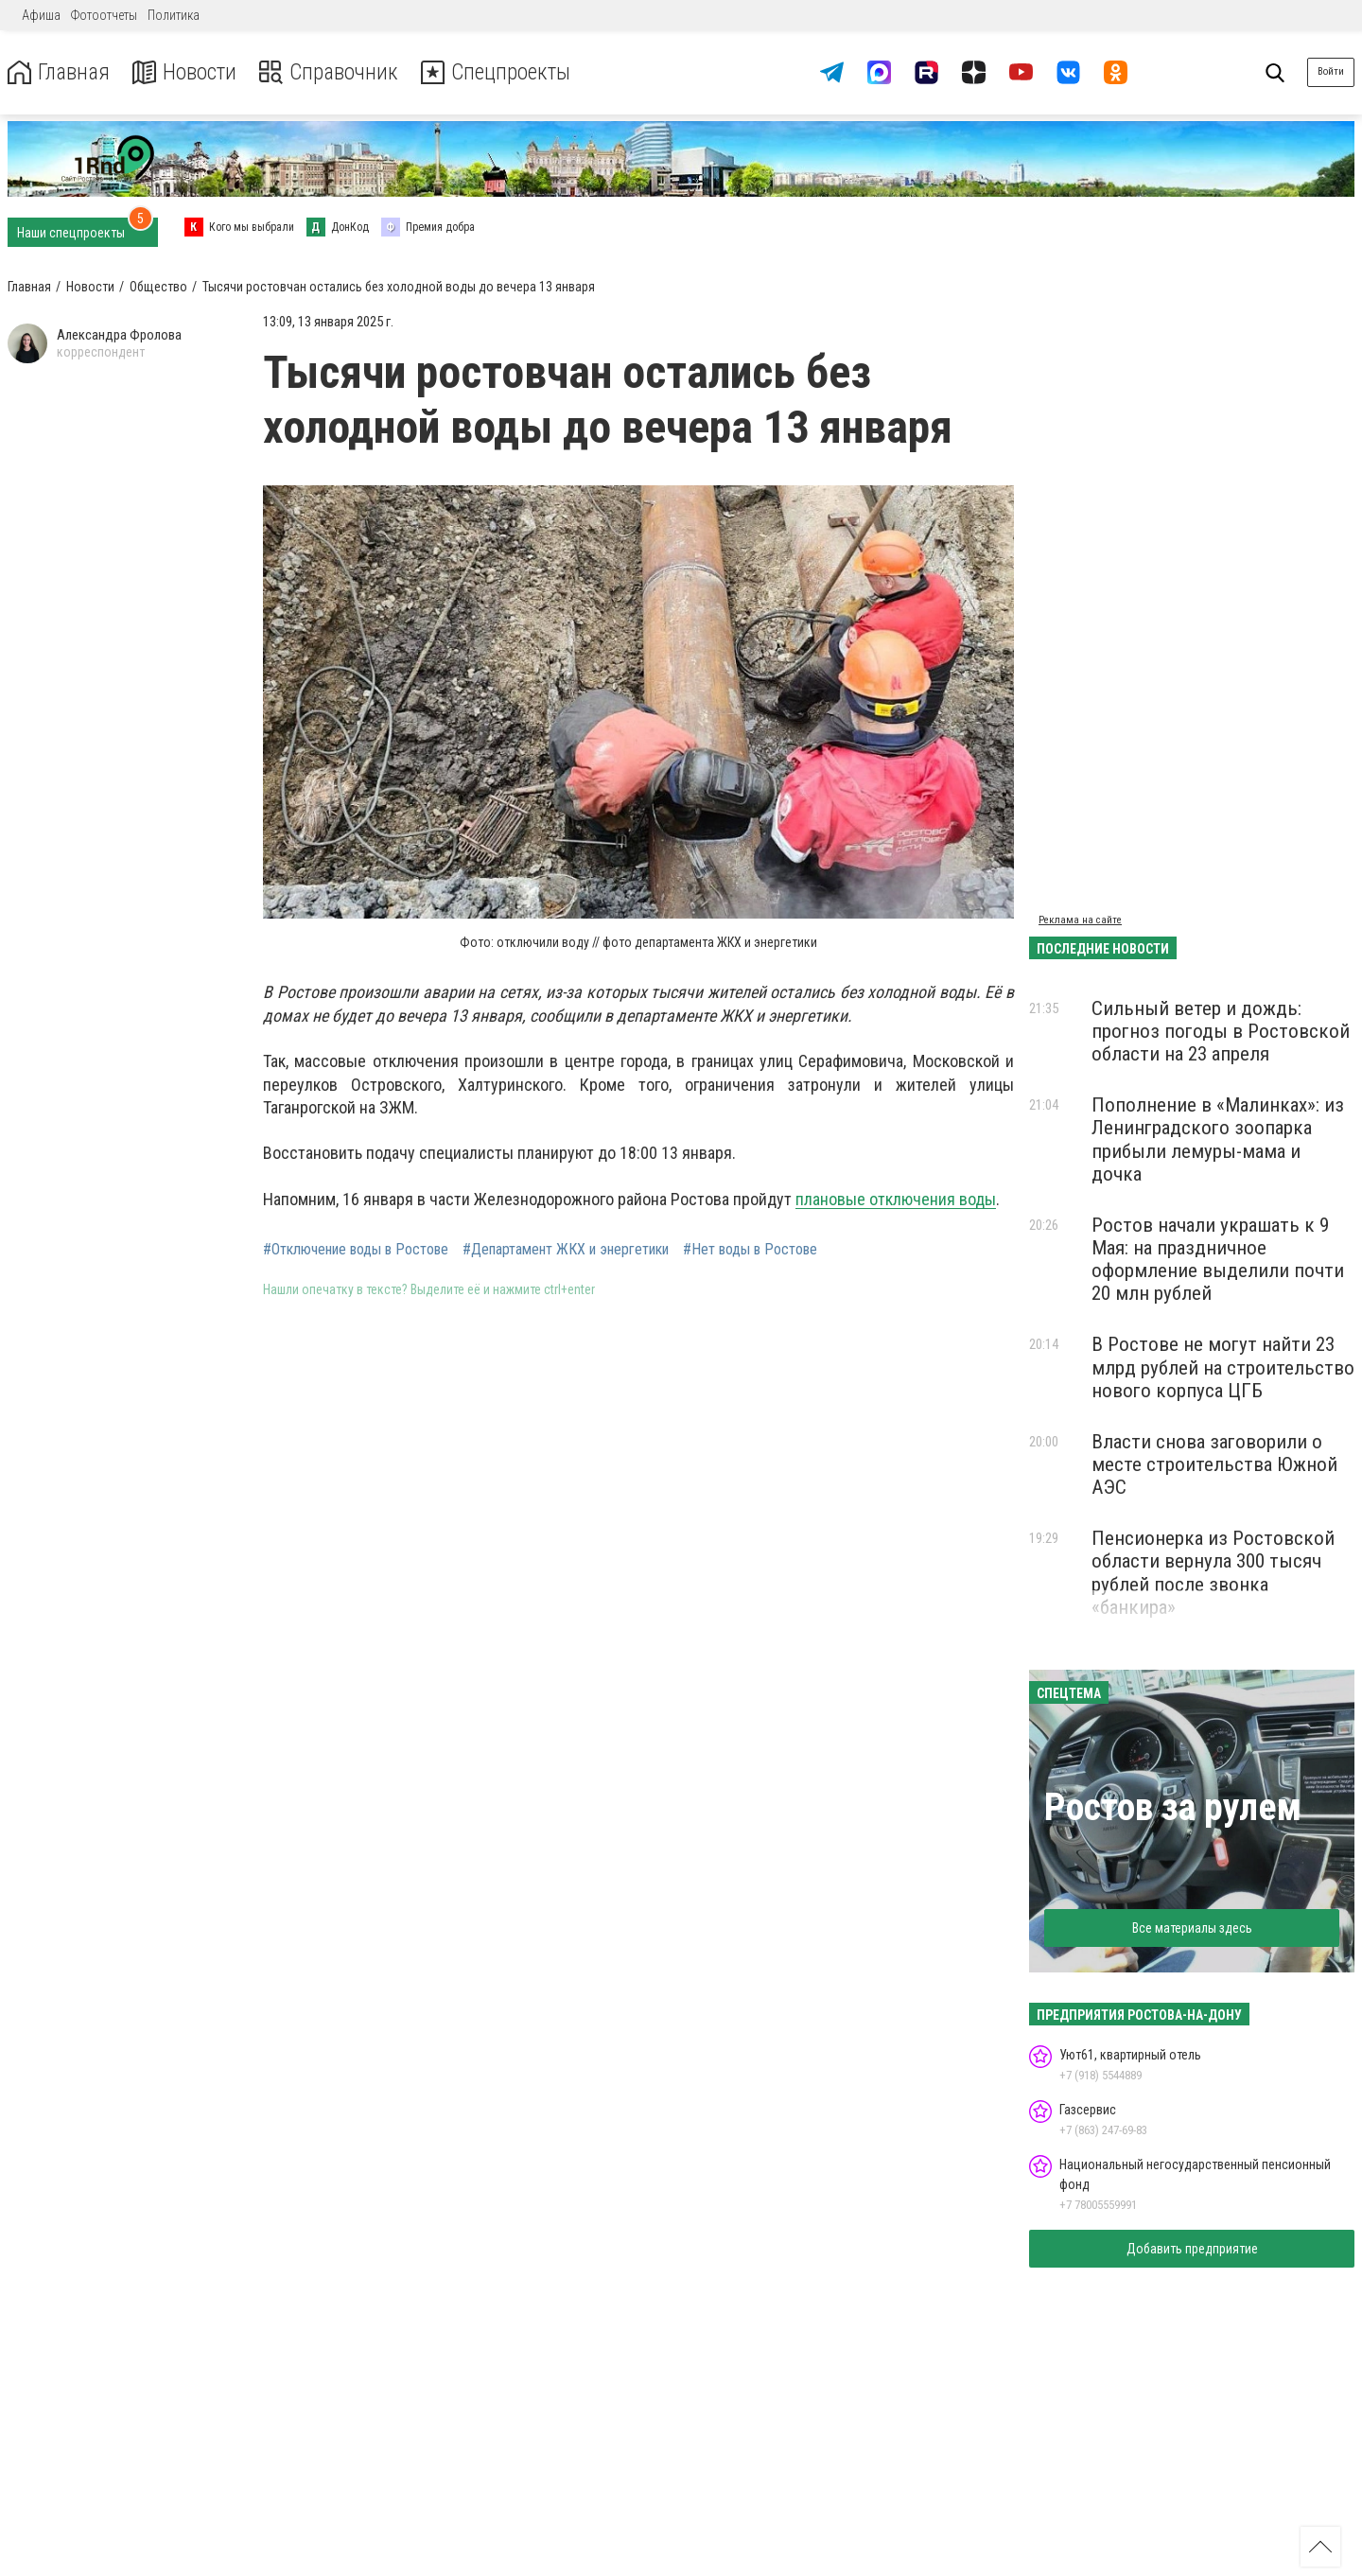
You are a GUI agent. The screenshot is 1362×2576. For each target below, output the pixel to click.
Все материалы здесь (1192, 1928)
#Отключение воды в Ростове (355, 1249)
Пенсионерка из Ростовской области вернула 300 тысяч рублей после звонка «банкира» (1213, 1572)
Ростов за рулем (1172, 1807)
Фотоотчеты (104, 15)
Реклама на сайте (1080, 920)
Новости (187, 72)
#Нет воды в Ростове (750, 1249)
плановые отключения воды (895, 1199)
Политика (174, 15)
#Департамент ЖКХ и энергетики (566, 1249)
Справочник (334, 72)
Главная (60, 72)
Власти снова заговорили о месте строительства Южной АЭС (1214, 1464)
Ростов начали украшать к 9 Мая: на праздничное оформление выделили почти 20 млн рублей (1217, 1259)
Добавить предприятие (1192, 2248)
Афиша (41, 15)
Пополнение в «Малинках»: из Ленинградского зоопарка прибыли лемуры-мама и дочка (1217, 1139)
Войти (1331, 71)
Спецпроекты (505, 72)
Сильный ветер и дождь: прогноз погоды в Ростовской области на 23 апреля (1220, 1031)
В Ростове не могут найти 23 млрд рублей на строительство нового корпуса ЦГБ (1222, 1367)
